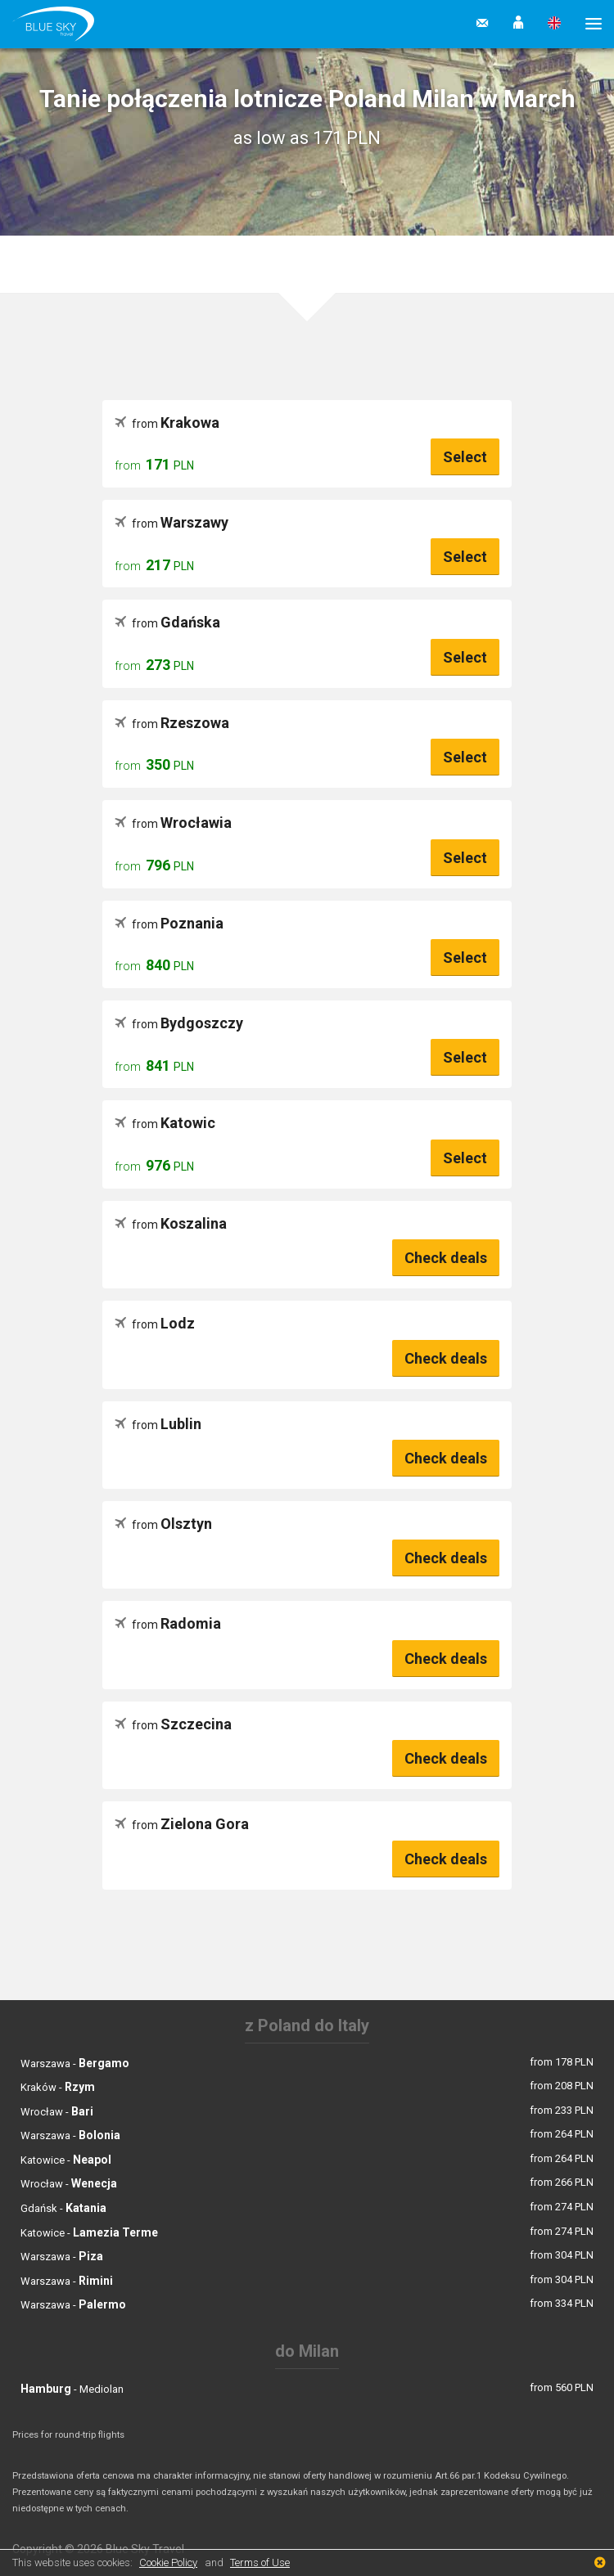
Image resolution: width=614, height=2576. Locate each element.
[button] (518, 24)
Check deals (445, 1257)
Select (465, 456)
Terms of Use (260, 2562)
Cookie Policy (168, 2562)
